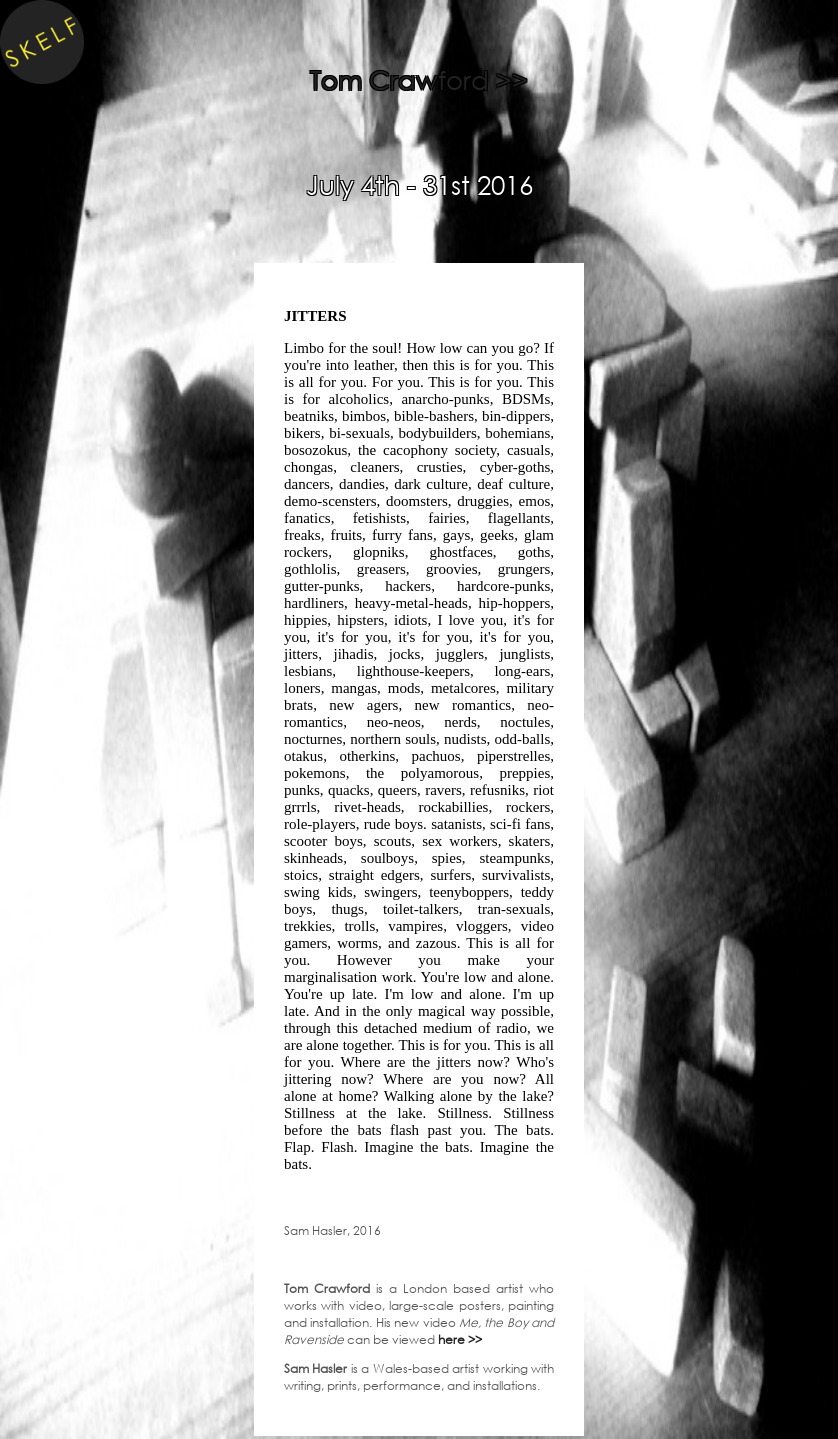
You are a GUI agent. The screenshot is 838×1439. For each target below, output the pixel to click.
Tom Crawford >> (419, 79)
